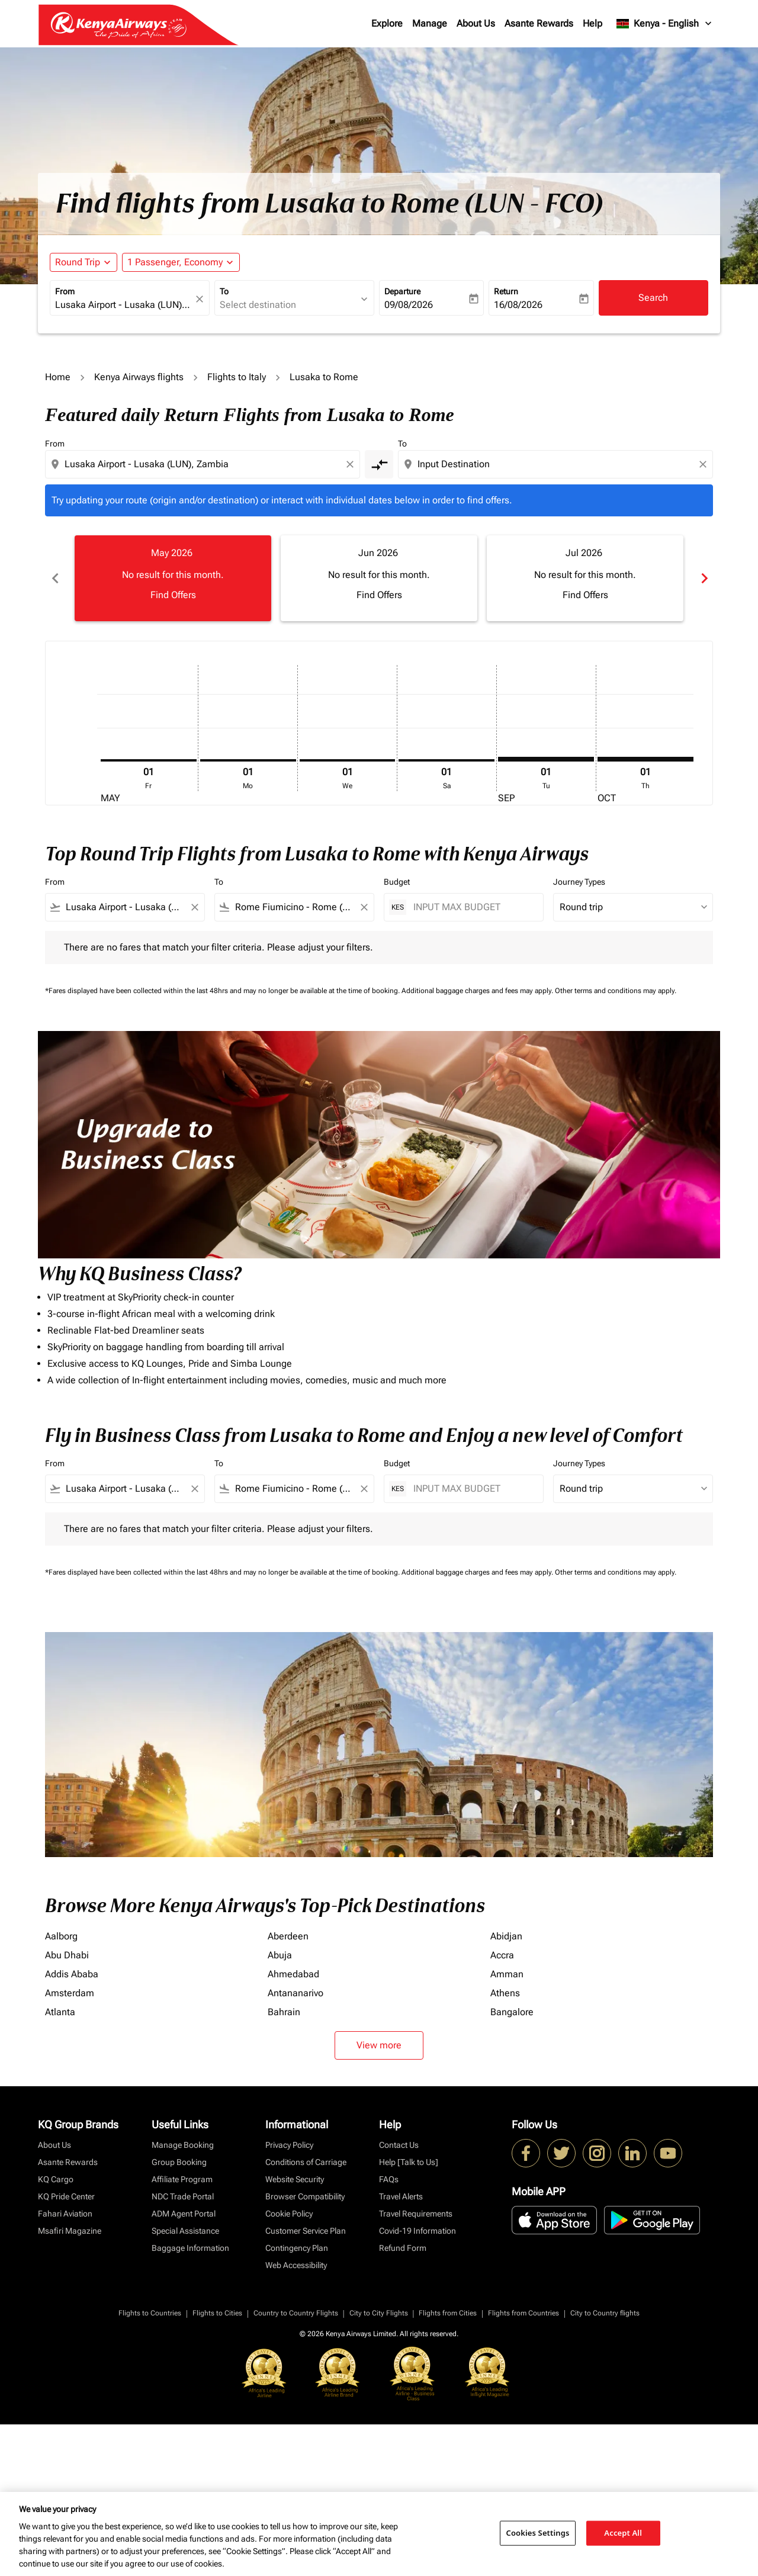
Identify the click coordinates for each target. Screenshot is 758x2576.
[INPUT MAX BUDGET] (472, 907)
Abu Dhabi (67, 1955)
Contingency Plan (296, 2248)
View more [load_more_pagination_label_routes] (379, 2045)
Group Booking (179, 2162)
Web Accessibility (296, 2265)
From (65, 291)
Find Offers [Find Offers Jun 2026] (379, 594)
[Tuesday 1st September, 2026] (546, 759)
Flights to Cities (217, 2313)
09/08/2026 (408, 304)
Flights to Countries (149, 2313)
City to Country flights (605, 2313)
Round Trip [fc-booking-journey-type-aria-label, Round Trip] (77, 262)
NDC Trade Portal (183, 2196)
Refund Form (402, 2248)
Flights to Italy (236, 377)
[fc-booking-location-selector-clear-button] (201, 299)
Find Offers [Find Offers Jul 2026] (585, 594)
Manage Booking (183, 2145)
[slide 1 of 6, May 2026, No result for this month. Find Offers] (173, 578)
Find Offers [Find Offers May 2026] (173, 594)
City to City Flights (378, 2313)
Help (592, 23)
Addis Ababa (71, 1974)
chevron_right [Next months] (703, 578)
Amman (506, 1974)
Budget (397, 881)
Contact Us (399, 2145)
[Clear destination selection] (704, 464)
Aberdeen (288, 1936)
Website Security (294, 2179)
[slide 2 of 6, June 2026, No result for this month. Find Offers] (379, 578)
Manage (429, 23)
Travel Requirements (415, 2213)
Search (653, 297)
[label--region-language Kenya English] (665, 23)
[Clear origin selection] (351, 464)
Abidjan (506, 1936)
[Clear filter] (194, 907)
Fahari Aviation (65, 2213)
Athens (505, 1993)
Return (506, 291)
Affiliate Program (182, 2179)
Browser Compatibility (305, 2196)
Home (57, 377)
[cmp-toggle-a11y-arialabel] (379, 464)
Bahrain (284, 2012)
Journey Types (579, 881)
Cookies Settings (538, 2532)
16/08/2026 (518, 304)
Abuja (280, 1955)
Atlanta (60, 2012)
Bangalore (512, 2012)
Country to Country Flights (295, 2313)
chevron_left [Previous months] (54, 578)
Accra (502, 1955)
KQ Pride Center (66, 2196)
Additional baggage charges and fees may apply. (478, 991)
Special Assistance (185, 2230)
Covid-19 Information (417, 2230)
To (224, 291)
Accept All (623, 2532)
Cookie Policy (289, 2213)
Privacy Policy (289, 2145)
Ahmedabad (293, 1974)
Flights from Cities (448, 2313)
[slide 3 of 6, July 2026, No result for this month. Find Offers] (585, 578)
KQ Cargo (55, 2179)
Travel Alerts (401, 2196)
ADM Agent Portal (184, 2213)
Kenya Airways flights (139, 377)
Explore (387, 23)
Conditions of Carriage (305, 2162)
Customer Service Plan (305, 2230)
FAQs (389, 2179)
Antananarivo (295, 1993)
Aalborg (61, 1936)
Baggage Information (190, 2248)
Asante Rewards (539, 23)
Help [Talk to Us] (408, 2162)
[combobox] (123, 305)
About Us (476, 23)
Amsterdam (69, 1993)
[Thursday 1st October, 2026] (645, 759)
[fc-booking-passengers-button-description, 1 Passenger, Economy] (175, 262)
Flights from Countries (523, 2313)
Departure (402, 291)
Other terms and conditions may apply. (615, 991)
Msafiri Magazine (69, 2230)
